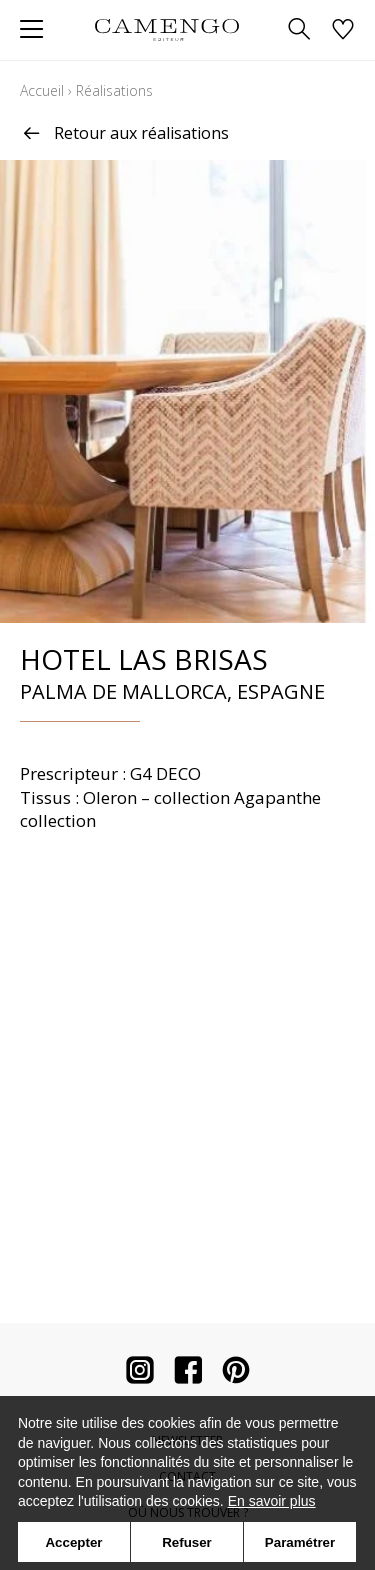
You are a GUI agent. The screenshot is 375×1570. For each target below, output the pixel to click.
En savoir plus (272, 1501)
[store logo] (167, 29)
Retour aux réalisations (124, 133)
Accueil (42, 90)
